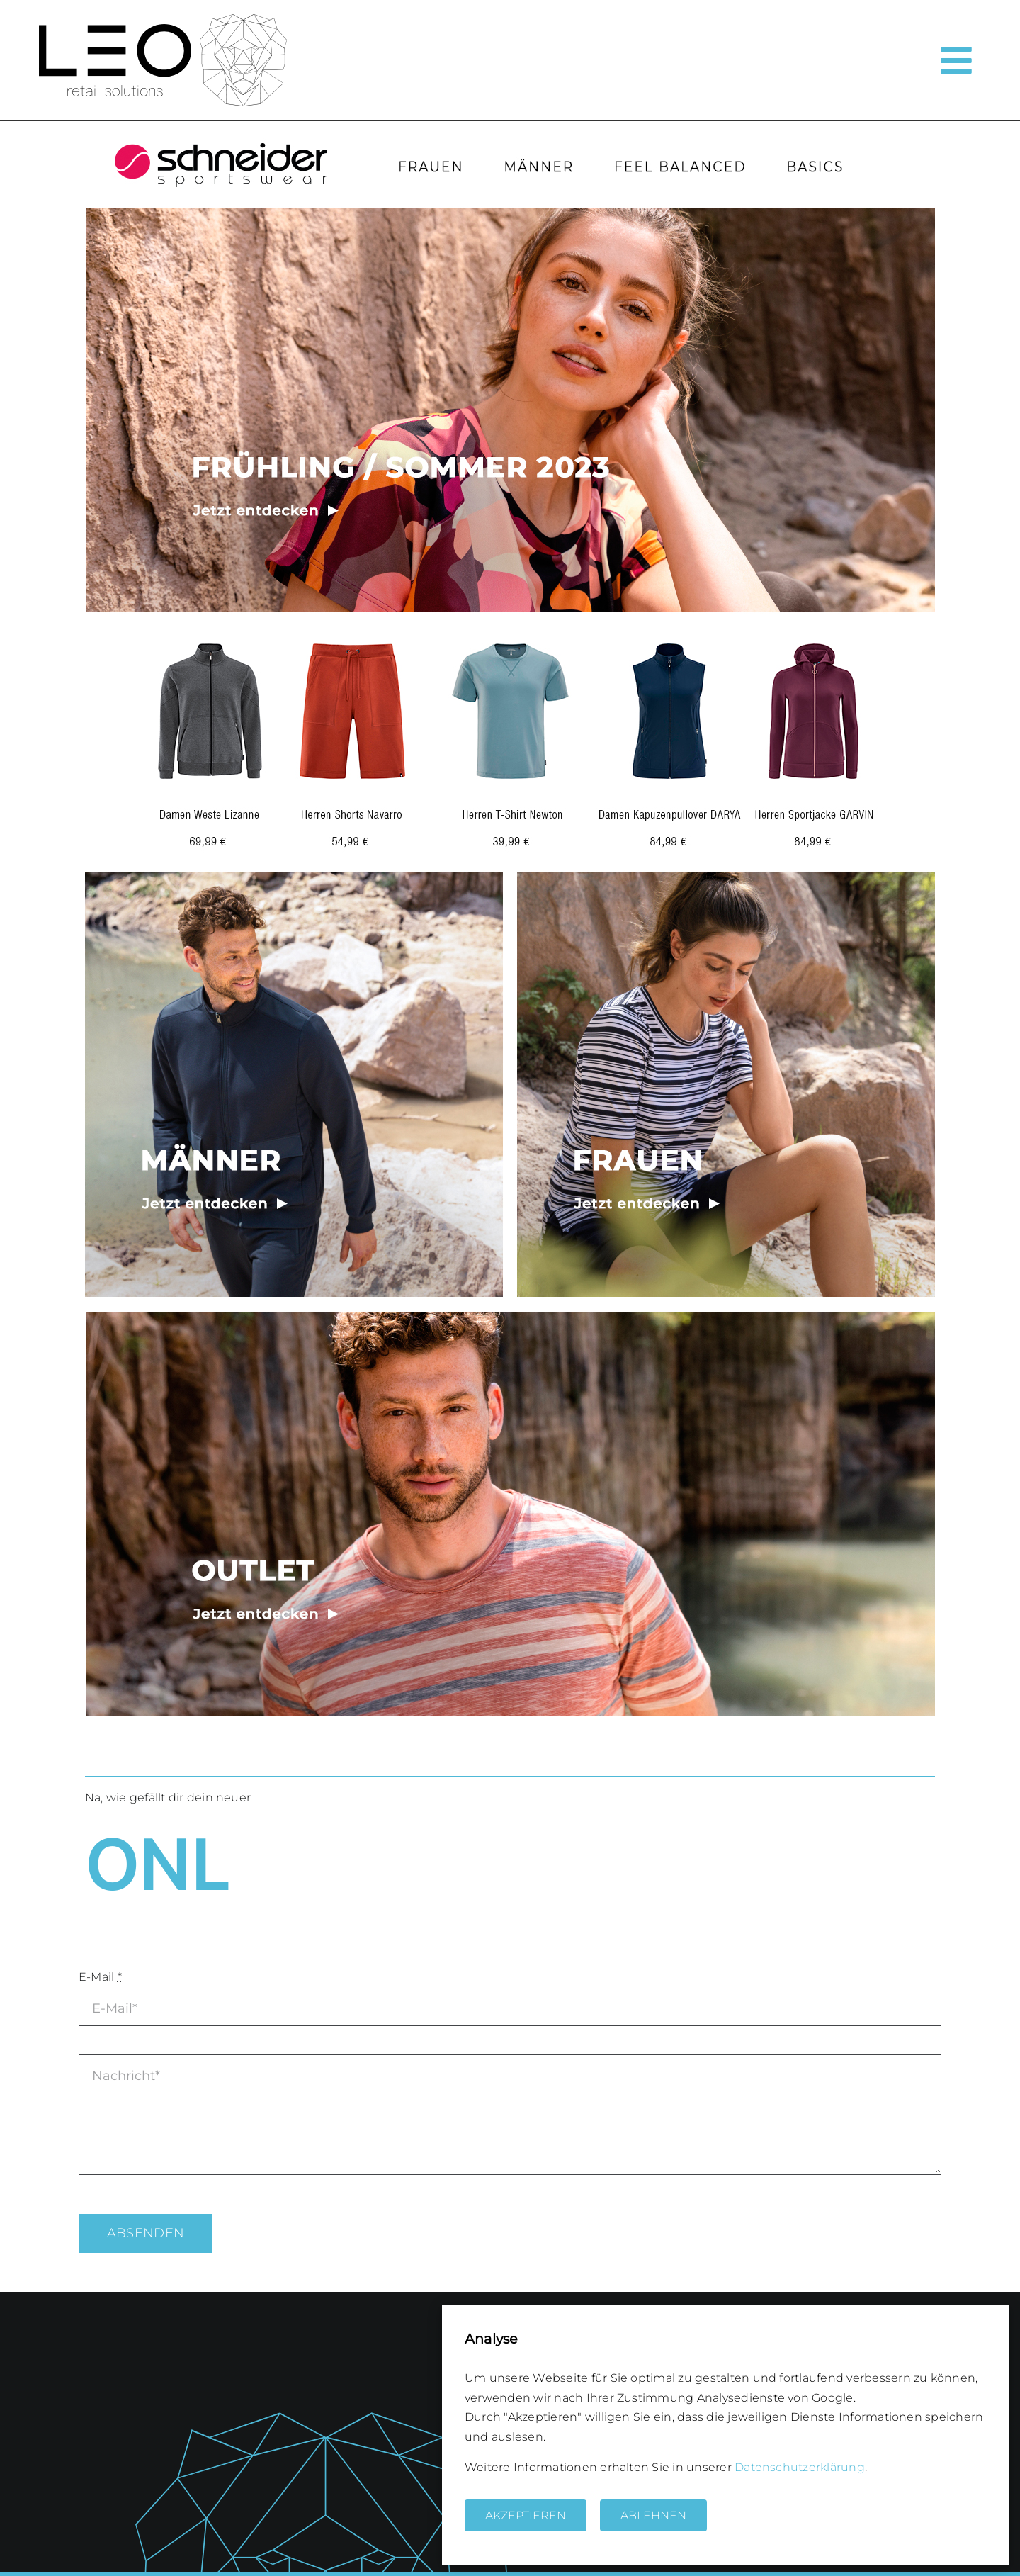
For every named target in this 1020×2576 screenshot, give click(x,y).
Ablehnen (653, 2515)
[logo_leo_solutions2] (163, 19)
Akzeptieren (525, 2515)
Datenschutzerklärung (800, 2467)
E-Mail (100, 1977)
